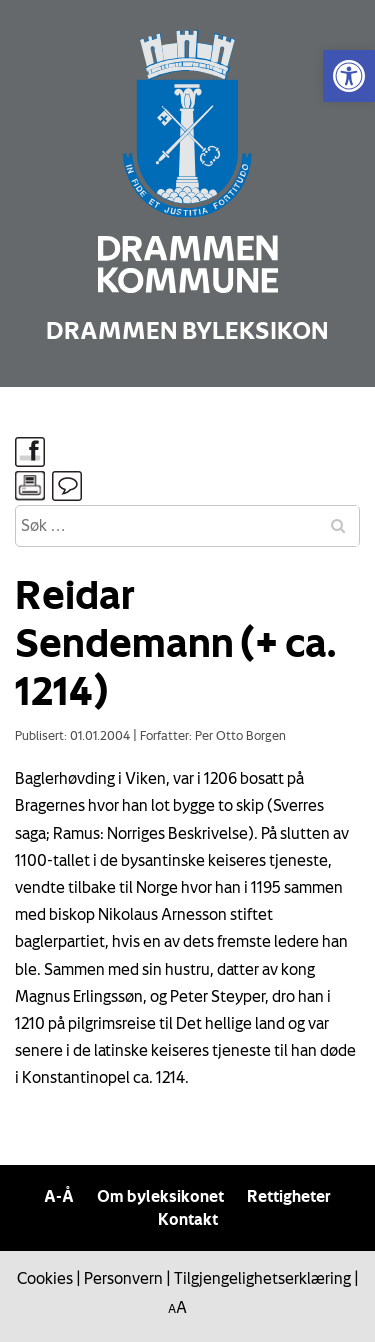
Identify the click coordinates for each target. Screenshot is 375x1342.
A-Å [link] (59, 1196)
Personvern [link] (123, 1278)
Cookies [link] (45, 1278)
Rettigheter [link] (289, 1196)
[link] (349, 76)
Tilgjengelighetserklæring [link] (262, 1278)
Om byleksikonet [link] (160, 1196)
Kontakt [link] (188, 1219)
